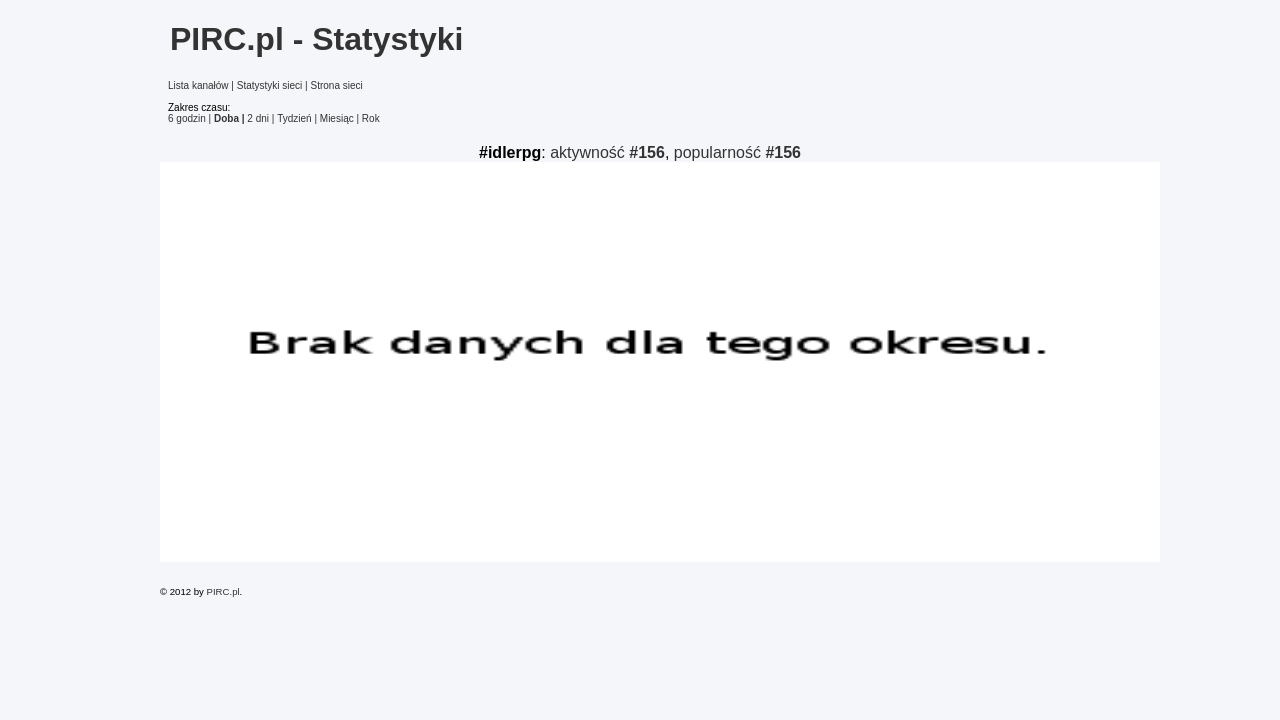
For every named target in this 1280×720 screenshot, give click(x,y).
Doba (226, 118)
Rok (371, 118)
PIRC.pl (223, 591)
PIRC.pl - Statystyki (316, 39)
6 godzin (187, 118)
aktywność (607, 152)
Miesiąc (337, 118)
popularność (737, 152)
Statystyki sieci (270, 85)
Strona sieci (336, 85)
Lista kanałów (198, 85)
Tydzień (294, 118)
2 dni (258, 118)
